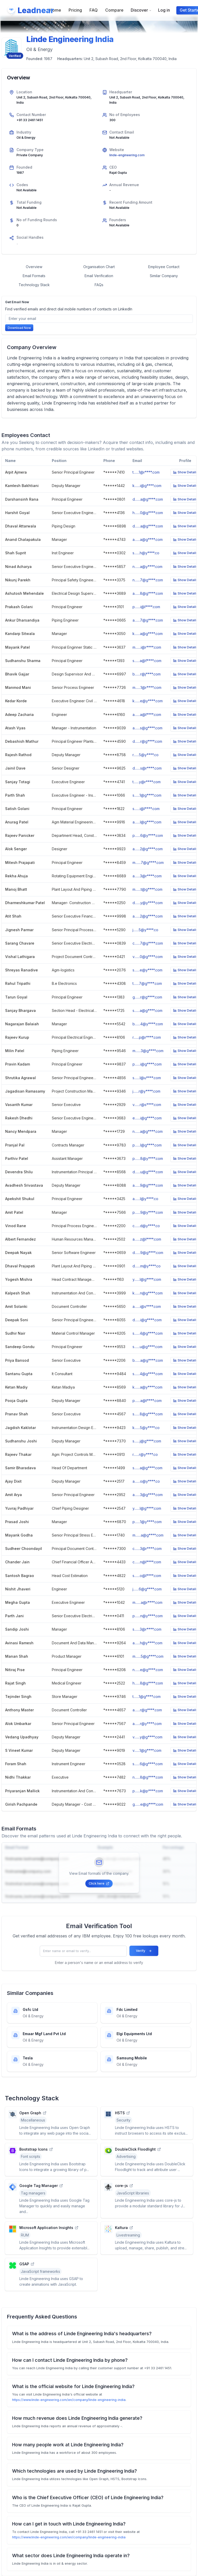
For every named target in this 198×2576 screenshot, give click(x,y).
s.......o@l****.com (147, 1575)
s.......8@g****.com (148, 1414)
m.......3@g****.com (148, 1050)
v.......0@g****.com (148, 956)
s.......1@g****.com (147, 795)
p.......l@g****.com (147, 1145)
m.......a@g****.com (148, 1535)
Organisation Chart (99, 267)
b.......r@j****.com (147, 674)
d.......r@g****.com (147, 741)
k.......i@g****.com (147, 485)
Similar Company (164, 276)
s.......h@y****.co (146, 553)
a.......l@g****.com (147, 822)
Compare (114, 10)
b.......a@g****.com (148, 1360)
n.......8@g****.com (148, 1777)
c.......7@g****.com (148, 943)
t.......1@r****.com (146, 472)
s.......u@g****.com (147, 1346)
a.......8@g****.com (148, 593)
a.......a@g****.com (148, 539)
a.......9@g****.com (148, 1185)
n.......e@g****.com (148, 1669)
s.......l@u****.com (147, 1078)
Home (55, 10)
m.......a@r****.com (147, 1602)
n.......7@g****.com (148, 580)
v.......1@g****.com (147, 1750)
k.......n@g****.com (148, 1293)
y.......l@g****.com (147, 1279)
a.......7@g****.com (148, 620)
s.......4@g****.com (148, 1333)
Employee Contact (163, 267)
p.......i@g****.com (147, 1064)
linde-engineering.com (127, 155)
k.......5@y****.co (146, 1427)
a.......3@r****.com (147, 876)
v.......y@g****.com (147, 1737)
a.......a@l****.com (147, 714)
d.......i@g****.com (147, 1320)
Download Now (19, 328)
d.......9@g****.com (148, 1252)
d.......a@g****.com (148, 499)
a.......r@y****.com (147, 1723)
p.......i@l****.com (146, 607)
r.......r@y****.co (145, 1454)
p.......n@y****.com (148, 1616)
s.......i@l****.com (146, 808)
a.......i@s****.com (147, 1306)
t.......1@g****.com (147, 1696)
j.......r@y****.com (146, 1091)
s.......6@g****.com (148, 1764)
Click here (99, 1883)
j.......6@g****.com (147, 1589)
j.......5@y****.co (145, 930)
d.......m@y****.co (147, 1266)
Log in (164, 10)
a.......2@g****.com (148, 849)
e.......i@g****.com (147, 1118)
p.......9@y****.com (148, 1212)
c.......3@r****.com (147, 1548)
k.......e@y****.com (148, 701)
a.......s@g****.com (147, 728)
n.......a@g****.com (148, 1131)
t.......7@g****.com (147, 983)
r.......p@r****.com (147, 1037)
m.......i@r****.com (147, 647)
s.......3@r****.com (147, 1629)
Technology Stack (34, 285)
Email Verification (99, 276)
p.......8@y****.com (148, 1158)
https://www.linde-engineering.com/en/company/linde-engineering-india (69, 2400)
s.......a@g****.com (147, 1010)
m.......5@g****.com (148, 1656)
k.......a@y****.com (147, 1387)
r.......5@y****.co (146, 755)
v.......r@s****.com (147, 1104)
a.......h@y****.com (147, 1643)
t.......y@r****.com (147, 782)
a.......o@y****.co (146, 1481)
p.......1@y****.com (147, 1522)
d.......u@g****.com (148, 1172)
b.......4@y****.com (148, 1024)
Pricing (75, 10)
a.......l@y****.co (145, 1198)
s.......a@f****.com (147, 660)
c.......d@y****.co (146, 1226)
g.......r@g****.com (147, 997)
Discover (141, 10)
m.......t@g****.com (147, 889)
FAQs (99, 285)
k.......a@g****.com (148, 633)
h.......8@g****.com (148, 1683)
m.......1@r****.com (147, 687)
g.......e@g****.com (148, 1804)
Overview (34, 267)
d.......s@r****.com (147, 768)
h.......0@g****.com (148, 512)
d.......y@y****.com (148, 903)
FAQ (93, 10)
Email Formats (34, 276)
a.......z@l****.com (147, 1239)
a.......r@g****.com (147, 1710)
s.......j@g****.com (147, 1441)
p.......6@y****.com (148, 835)
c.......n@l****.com (147, 1562)
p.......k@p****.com (148, 1791)
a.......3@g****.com (148, 1494)
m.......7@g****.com (148, 862)
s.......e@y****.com (147, 970)
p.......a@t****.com (147, 1400)
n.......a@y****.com (147, 566)
